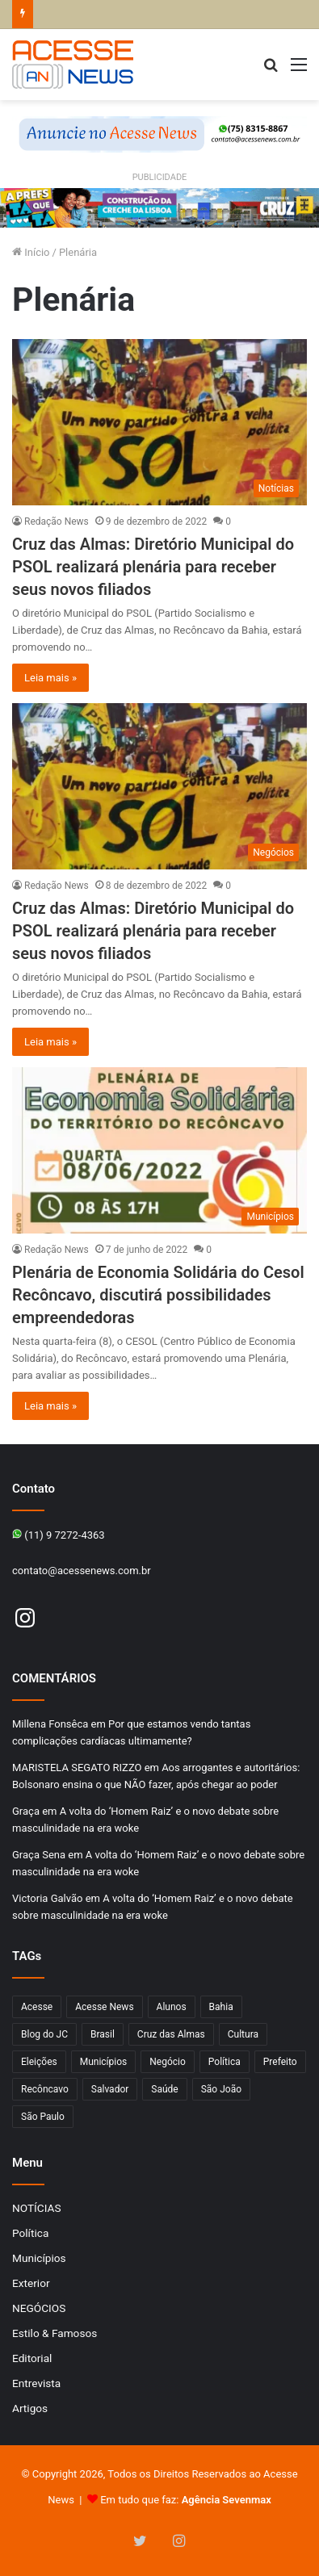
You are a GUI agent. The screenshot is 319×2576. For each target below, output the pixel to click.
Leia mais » (50, 678)
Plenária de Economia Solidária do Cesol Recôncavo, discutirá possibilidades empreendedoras (158, 1295)
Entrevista (36, 2383)
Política (30, 2232)
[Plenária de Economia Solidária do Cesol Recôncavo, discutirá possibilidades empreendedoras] (159, 1150)
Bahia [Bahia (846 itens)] (221, 2007)
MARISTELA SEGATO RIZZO (76, 1767)
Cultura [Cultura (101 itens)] (243, 2034)
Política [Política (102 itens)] (224, 2061)
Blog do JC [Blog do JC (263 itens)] (44, 2034)
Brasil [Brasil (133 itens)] (102, 2034)
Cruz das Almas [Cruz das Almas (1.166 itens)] (171, 2034)
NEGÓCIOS (38, 2308)
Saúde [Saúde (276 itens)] (164, 2089)
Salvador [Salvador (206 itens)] (110, 2089)
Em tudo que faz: (185, 2500)
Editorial (32, 2358)
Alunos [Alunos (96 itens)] (172, 2007)
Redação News (56, 521)
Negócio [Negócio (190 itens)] (167, 2061)
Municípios (39, 2257)
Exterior (31, 2283)
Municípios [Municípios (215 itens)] (104, 2061)
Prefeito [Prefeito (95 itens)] (280, 2061)
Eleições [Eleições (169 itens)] (39, 2061)
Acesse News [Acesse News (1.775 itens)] (104, 2007)
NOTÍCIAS (36, 2207)
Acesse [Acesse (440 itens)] (36, 2007)
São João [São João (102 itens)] (221, 2089)
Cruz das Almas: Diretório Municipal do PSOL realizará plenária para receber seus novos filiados (153, 566)
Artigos (30, 2408)
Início (31, 252)
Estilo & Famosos (54, 2333)
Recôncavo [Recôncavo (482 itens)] (45, 2089)
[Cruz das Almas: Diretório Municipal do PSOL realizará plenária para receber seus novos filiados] (159, 422)
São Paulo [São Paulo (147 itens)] (43, 2116)
